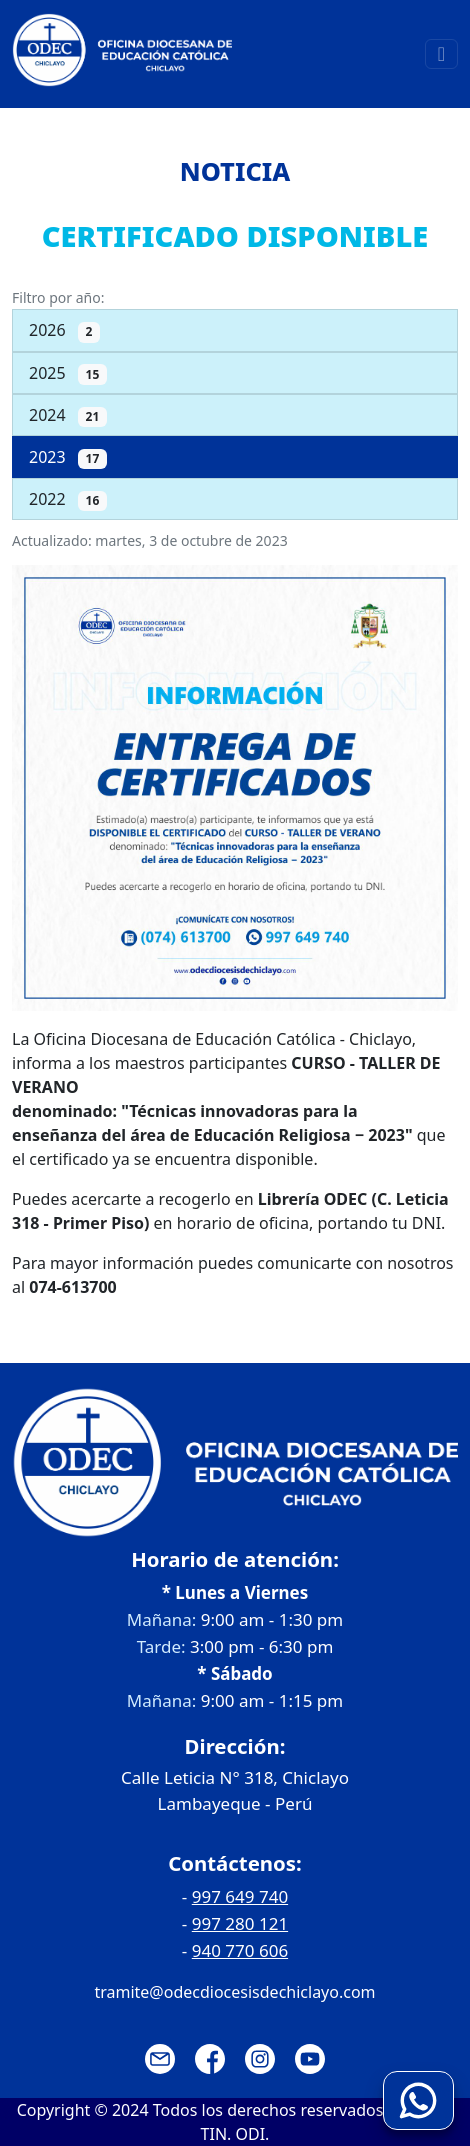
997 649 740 (240, 1896)
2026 (64, 330)
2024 (68, 415)
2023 (68, 457)
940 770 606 (240, 1950)
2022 (68, 499)
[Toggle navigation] (441, 54)
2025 (68, 373)
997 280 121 (240, 1923)
